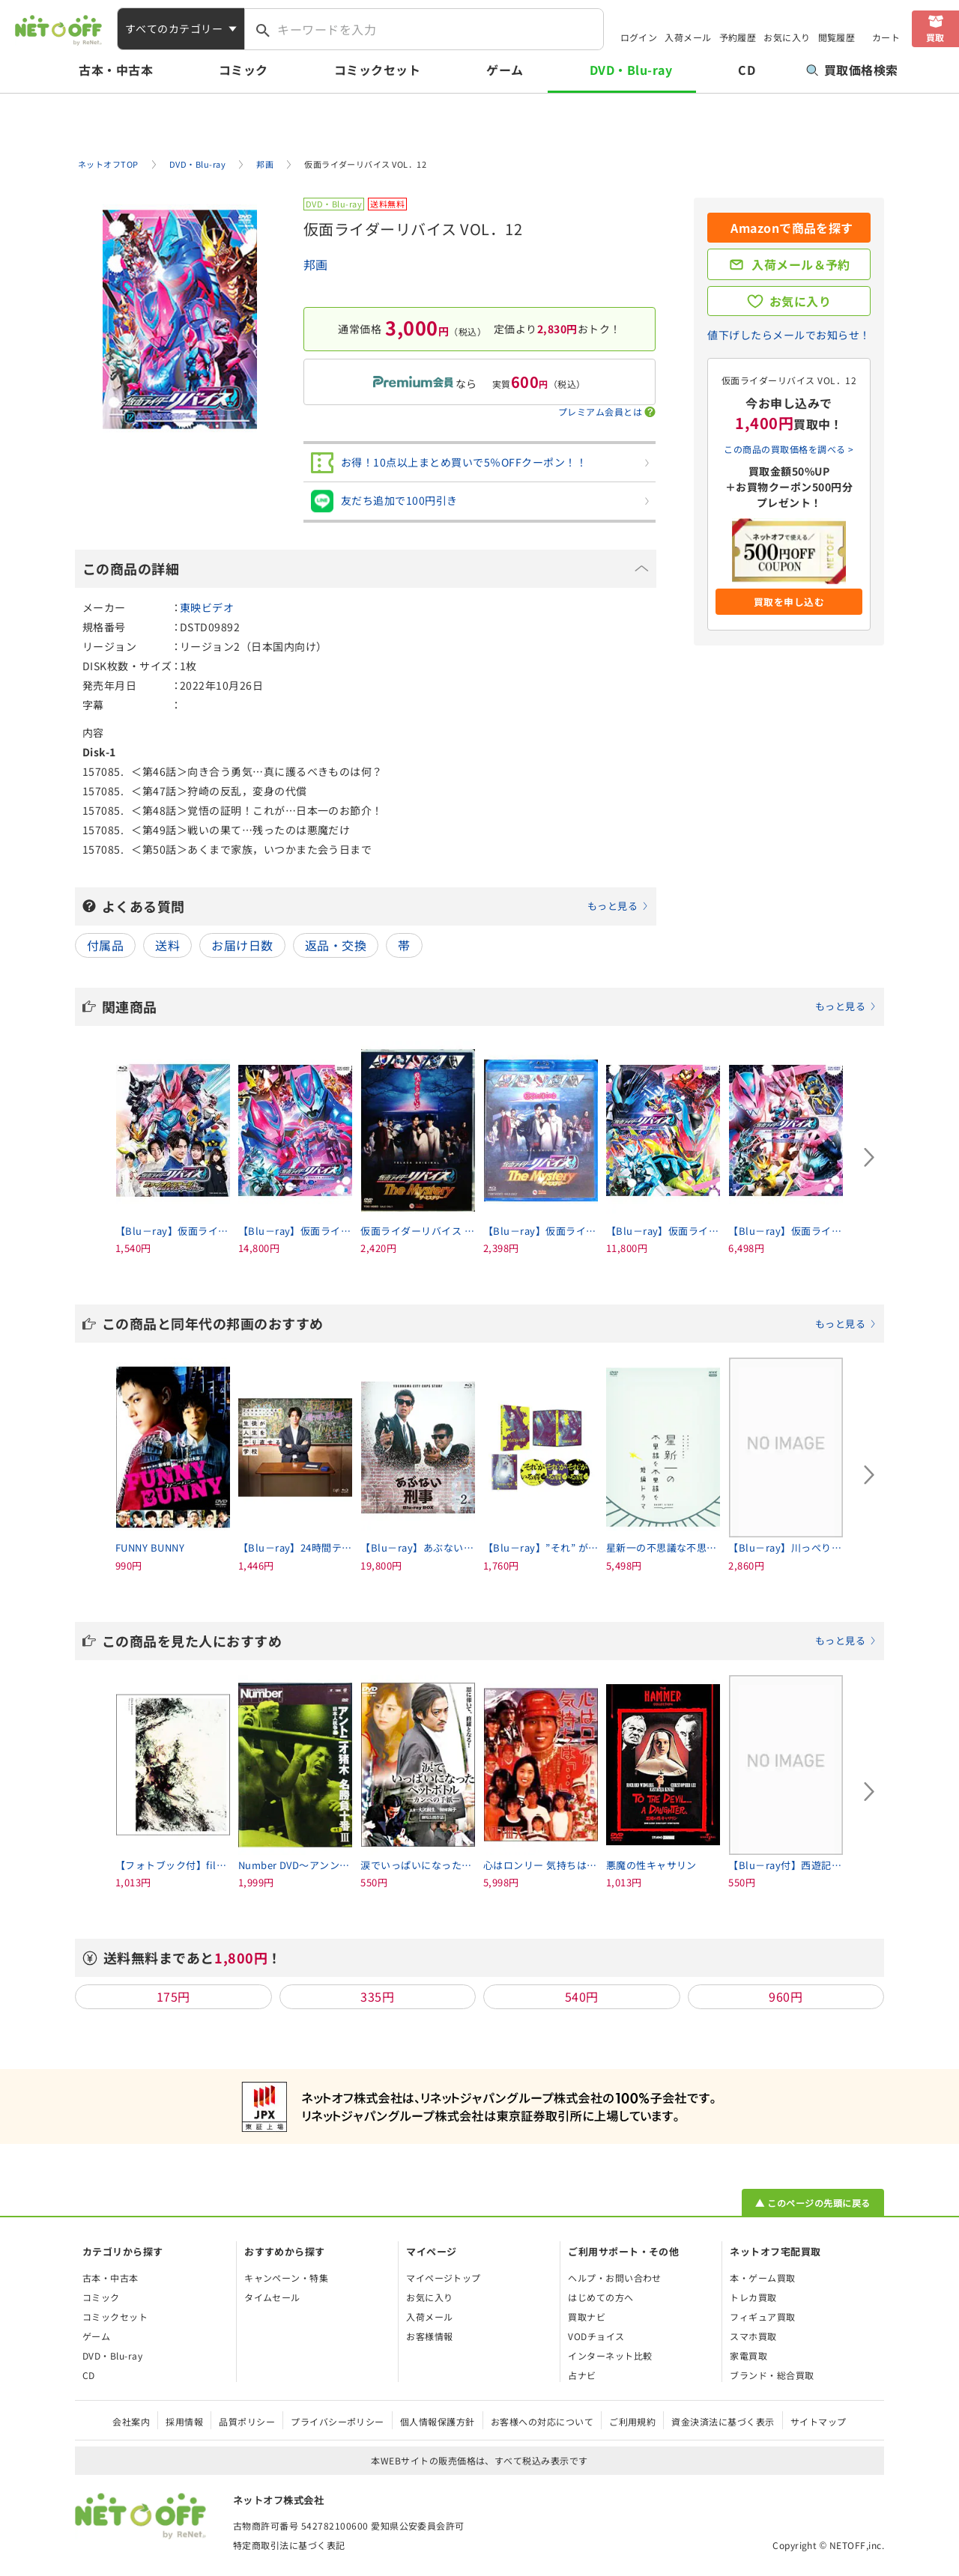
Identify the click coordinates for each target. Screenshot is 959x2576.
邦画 (315, 264)
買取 (935, 37)
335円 (377, 1996)
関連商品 (489, 1006)
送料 (167, 945)
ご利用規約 (632, 2421)
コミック (243, 70)
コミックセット (377, 70)
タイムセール (272, 2297)
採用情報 (184, 2421)
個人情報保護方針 (437, 2421)
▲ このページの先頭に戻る (812, 2202)
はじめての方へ (600, 2297)
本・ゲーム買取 (762, 2277)
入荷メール (688, 37)
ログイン (639, 37)
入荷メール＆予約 (800, 264)
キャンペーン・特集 (286, 2277)
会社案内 (131, 2421)
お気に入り (786, 37)
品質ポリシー (247, 2421)
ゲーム (504, 70)
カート (886, 37)
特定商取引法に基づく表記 (289, 2545)
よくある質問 (375, 906)
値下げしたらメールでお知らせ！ (788, 334)
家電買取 (748, 2355)
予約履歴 (738, 37)
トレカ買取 (753, 2297)
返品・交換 (335, 945)
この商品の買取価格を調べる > (788, 449)
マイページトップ (443, 2277)
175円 (173, 1996)
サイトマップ (818, 2421)
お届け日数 (242, 945)
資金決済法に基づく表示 (722, 2421)
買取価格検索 (852, 70)
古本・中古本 (116, 70)
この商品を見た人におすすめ (489, 1640)
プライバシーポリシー (337, 2421)
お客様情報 (429, 2336)
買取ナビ (586, 2316)
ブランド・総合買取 (772, 2375)
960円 (785, 1996)
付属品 (105, 945)
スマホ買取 (753, 2336)
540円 (582, 1996)
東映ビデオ (207, 607)
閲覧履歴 (837, 37)
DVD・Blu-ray (631, 70)
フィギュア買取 (762, 2316)
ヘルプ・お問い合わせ (615, 2277)
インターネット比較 (610, 2355)
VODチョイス (596, 2336)
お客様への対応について (542, 2421)
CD (746, 70)
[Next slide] (869, 1158)
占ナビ (582, 2375)
